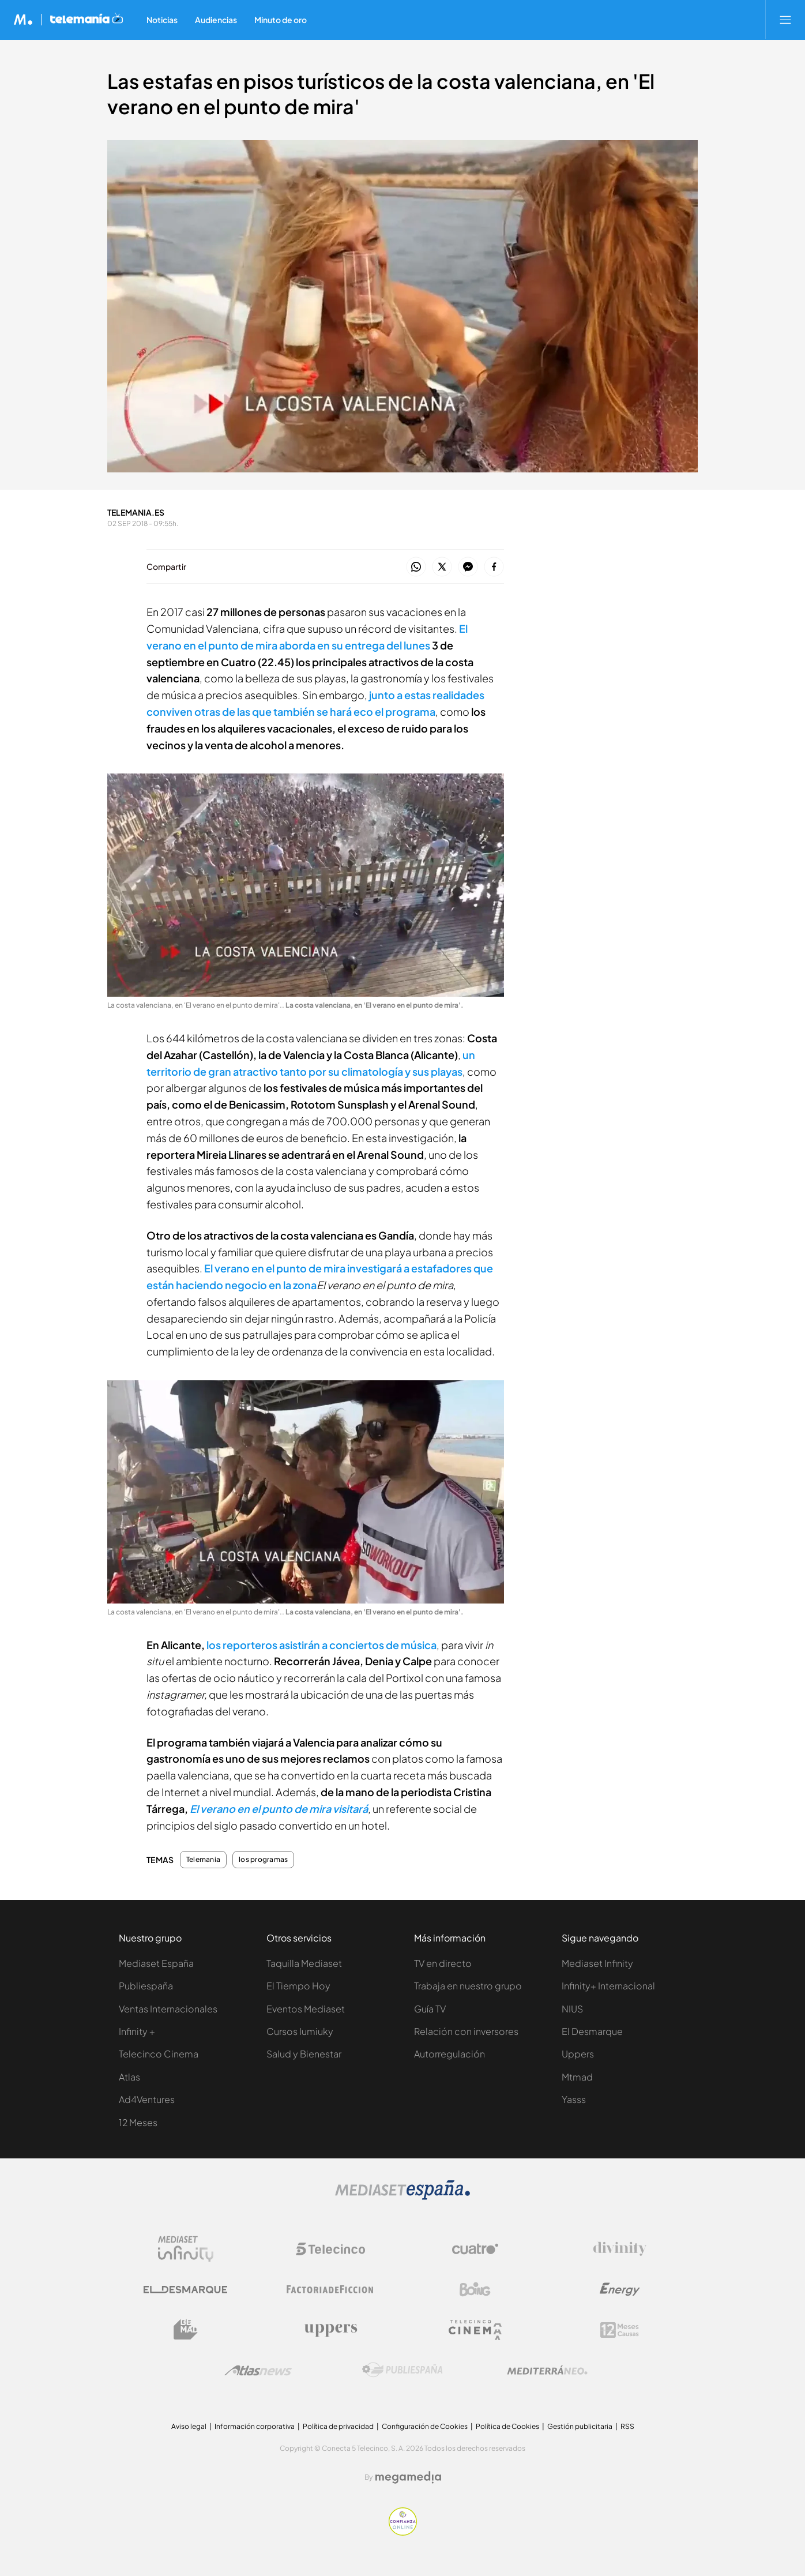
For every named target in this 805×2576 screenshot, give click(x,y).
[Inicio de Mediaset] (23, 19)
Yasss (574, 2099)
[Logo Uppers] (330, 2329)
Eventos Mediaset (305, 2009)
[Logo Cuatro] (475, 2249)
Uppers (578, 2054)
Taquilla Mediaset (304, 1963)
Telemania (203, 1859)
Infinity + (137, 2031)
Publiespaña (146, 1986)
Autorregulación (449, 2054)
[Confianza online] (403, 2532)
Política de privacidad (338, 2426)
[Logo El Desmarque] (185, 2289)
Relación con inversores (466, 2031)
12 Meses (138, 2122)
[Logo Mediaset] (402, 2196)
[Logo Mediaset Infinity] (185, 2249)
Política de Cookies (507, 2426)
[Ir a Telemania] (86, 19)
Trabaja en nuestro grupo (468, 1986)
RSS (627, 2426)
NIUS (572, 2009)
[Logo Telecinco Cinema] (475, 2330)
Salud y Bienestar (303, 2054)
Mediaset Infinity (597, 1963)
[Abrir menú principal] (785, 19)
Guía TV (430, 2009)
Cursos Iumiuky (299, 2031)
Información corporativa (255, 2426)
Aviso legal (188, 2426)
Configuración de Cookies (425, 2426)
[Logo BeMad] (186, 2329)
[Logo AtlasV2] (258, 2370)
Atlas (129, 2077)
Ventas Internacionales (168, 2009)
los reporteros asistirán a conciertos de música (321, 1644)
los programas (263, 1859)
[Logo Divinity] (619, 2249)
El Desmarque (592, 2031)
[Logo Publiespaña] (402, 2370)
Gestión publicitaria (579, 2426)
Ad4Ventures (147, 2099)
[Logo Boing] (475, 2289)
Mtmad (577, 2077)
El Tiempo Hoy (298, 1986)
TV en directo (443, 1963)
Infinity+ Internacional (608, 1986)
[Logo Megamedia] (408, 2477)
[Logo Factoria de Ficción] (330, 2289)
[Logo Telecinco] (330, 2249)
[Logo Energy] (620, 2289)
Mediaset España (156, 1963)
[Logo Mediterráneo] (547, 2370)
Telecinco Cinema (158, 2054)
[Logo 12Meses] (619, 2330)
